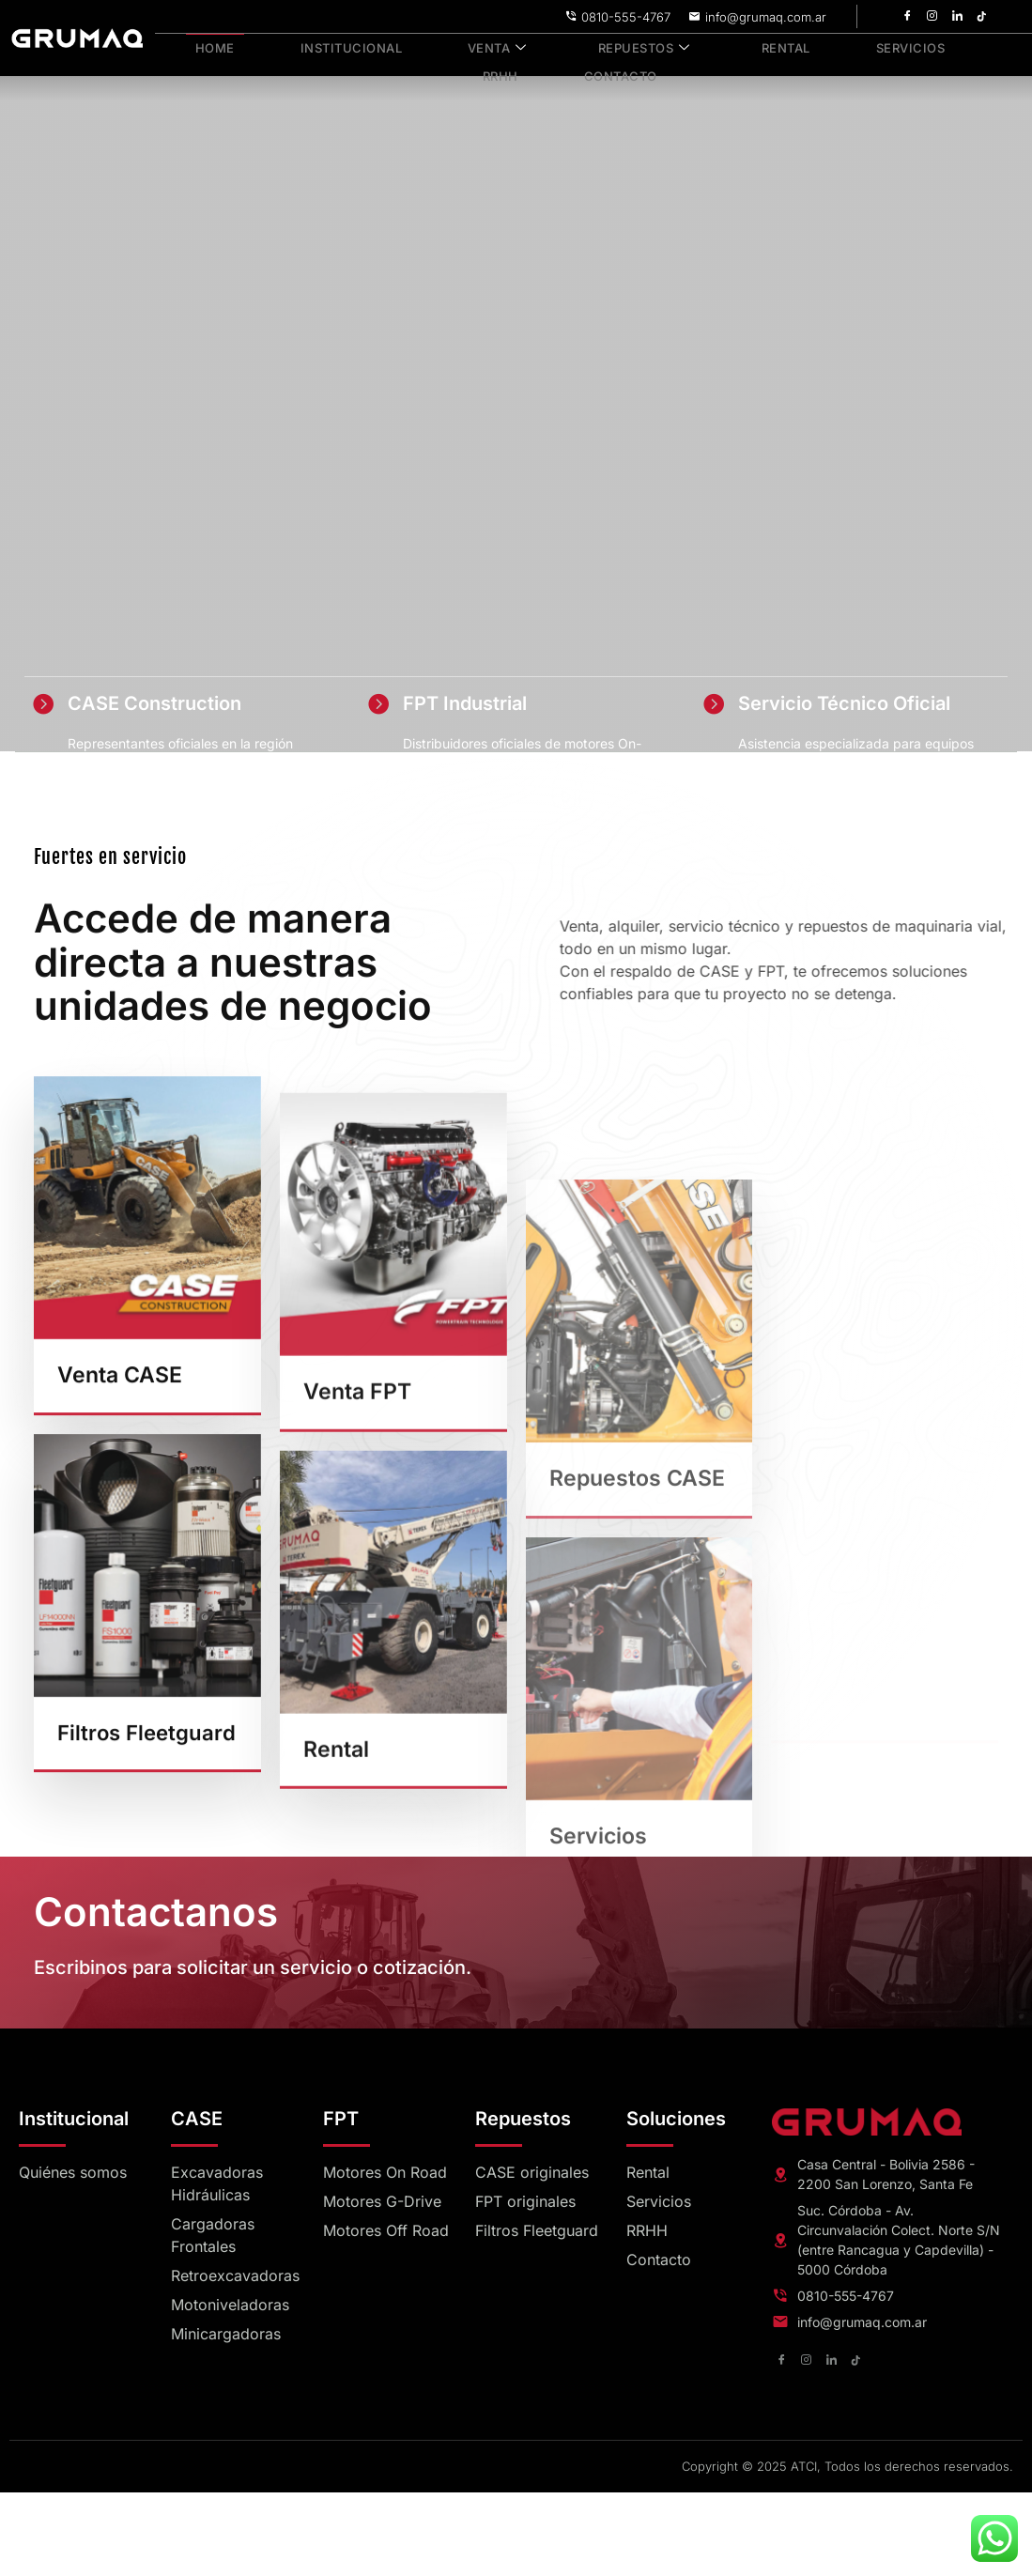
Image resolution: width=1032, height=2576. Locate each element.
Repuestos (594, 45)
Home (205, 46)
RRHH (935, 46)
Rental (722, 46)
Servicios (833, 46)
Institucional (328, 46)
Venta (461, 45)
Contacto (569, 67)
